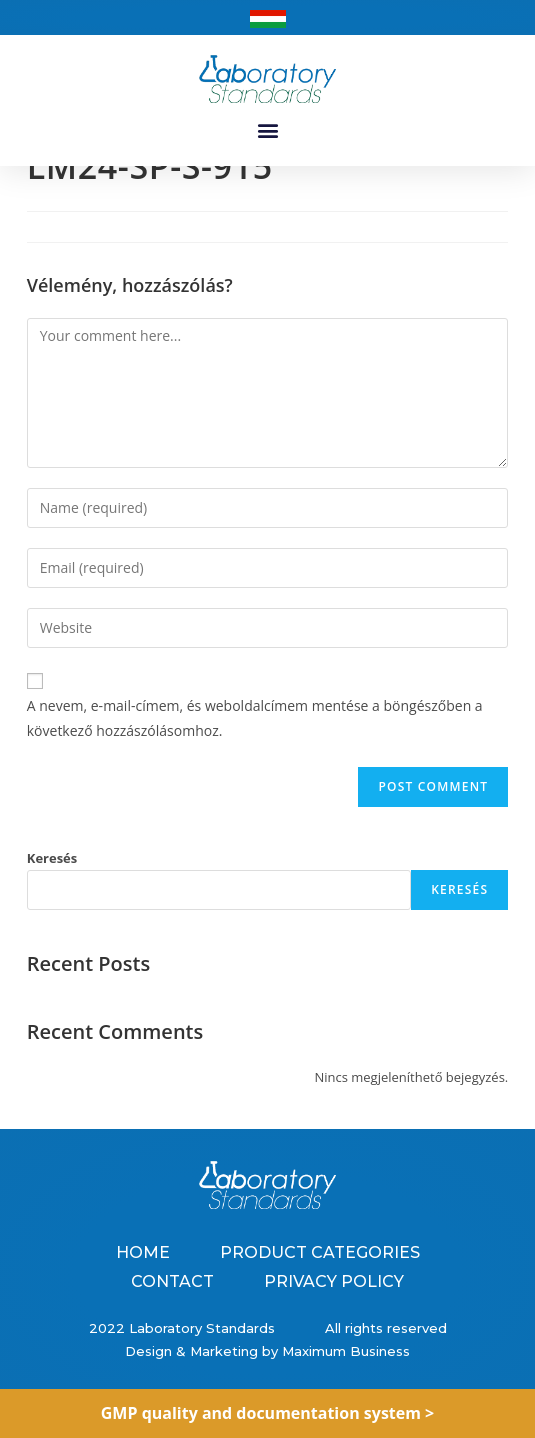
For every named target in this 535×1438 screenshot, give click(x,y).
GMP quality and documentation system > (268, 1413)
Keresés (52, 880)
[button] (267, 129)
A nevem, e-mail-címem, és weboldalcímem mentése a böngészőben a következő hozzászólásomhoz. (255, 741)
